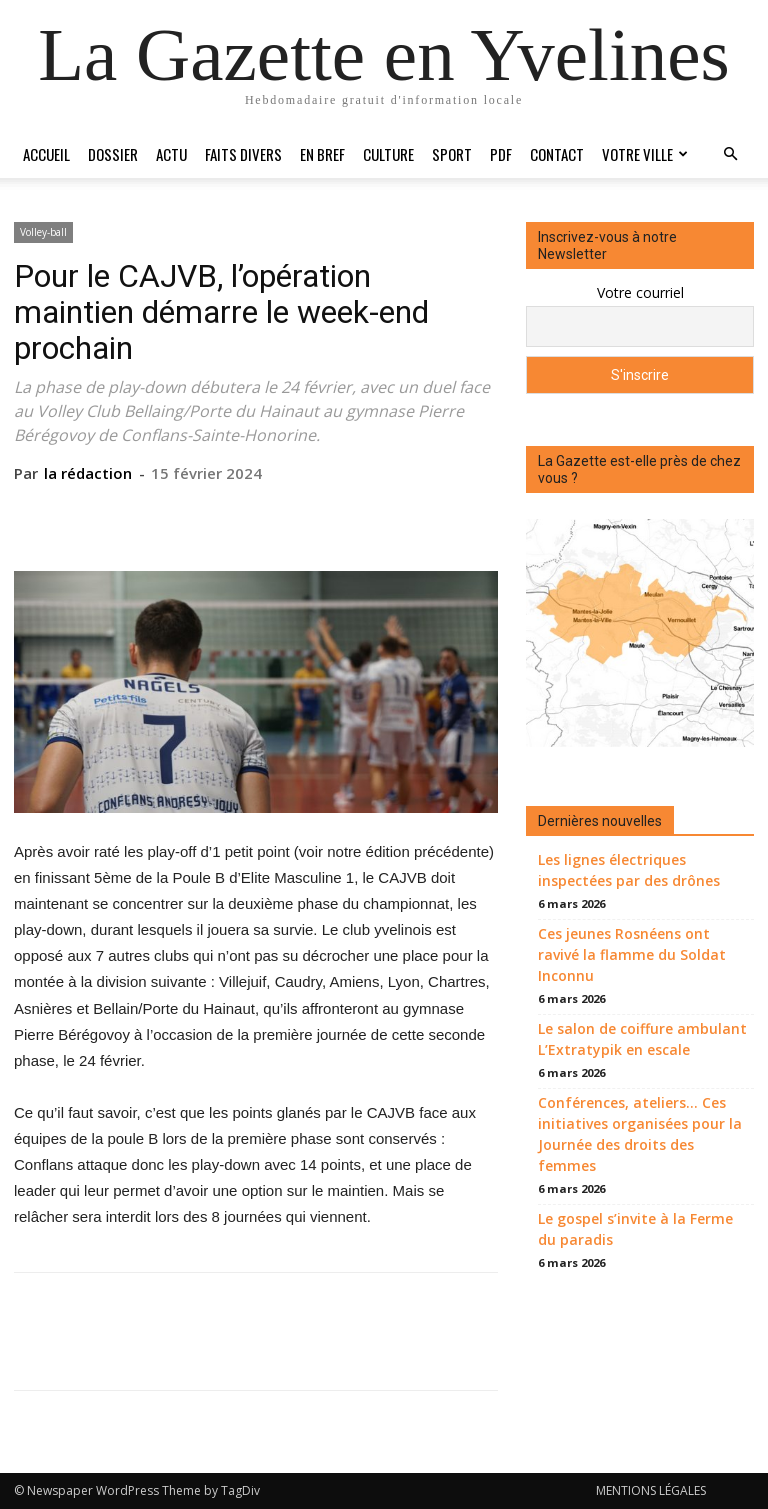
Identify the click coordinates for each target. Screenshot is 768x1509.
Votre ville (645, 154)
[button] (730, 154)
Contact (557, 154)
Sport (452, 154)
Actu (171, 154)
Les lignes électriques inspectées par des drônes (629, 870)
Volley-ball (43, 232)
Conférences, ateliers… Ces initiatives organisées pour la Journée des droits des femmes (640, 1134)
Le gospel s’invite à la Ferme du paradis (635, 1229)
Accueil (46, 154)
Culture (388, 154)
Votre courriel (640, 292)
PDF (501, 154)
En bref (322, 154)
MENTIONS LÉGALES (651, 1490)
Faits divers (243, 154)
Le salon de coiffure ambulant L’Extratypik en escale (642, 1039)
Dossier (113, 154)
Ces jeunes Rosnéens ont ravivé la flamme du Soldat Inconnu (632, 954)
